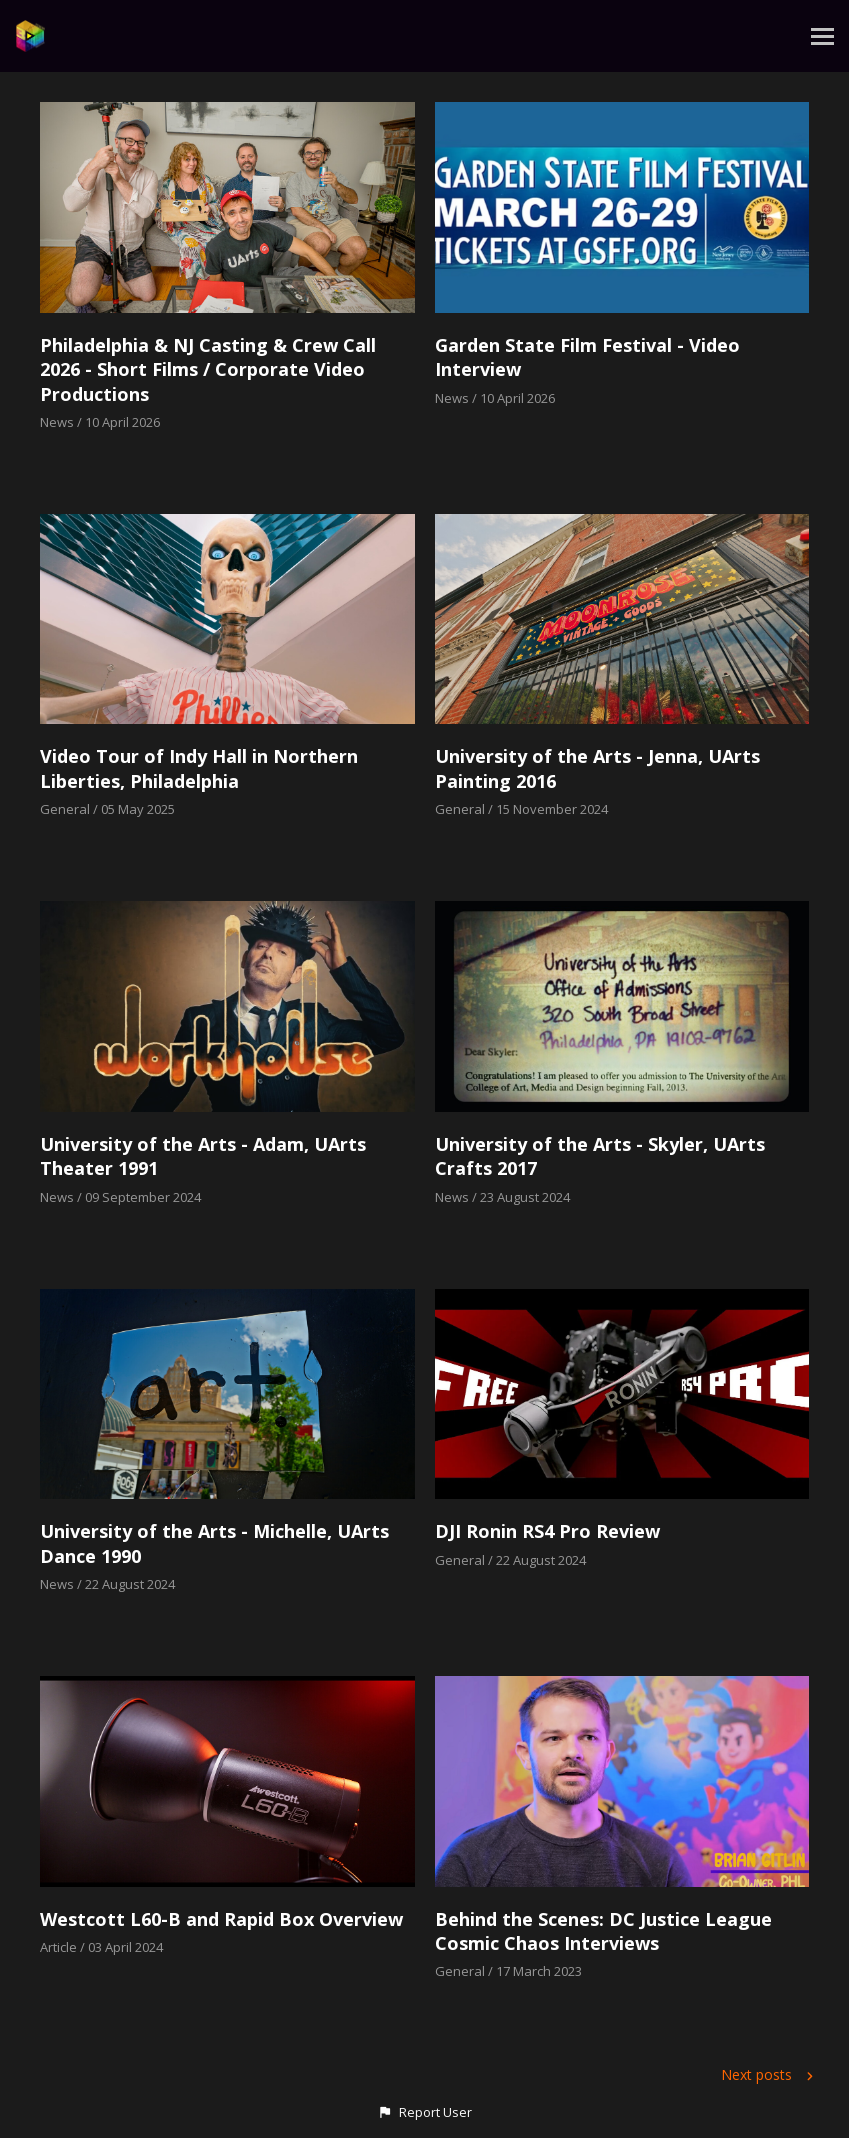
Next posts (770, 2075)
